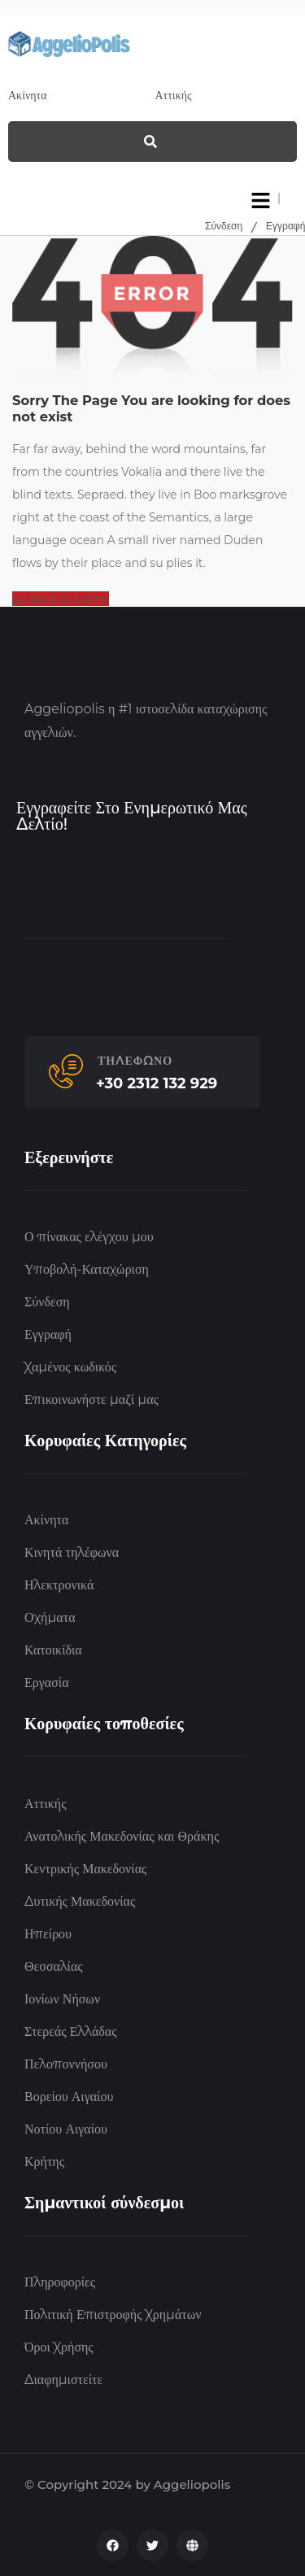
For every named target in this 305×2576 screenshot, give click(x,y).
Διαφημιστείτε (63, 2379)
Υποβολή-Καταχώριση (86, 1269)
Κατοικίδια (53, 1650)
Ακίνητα (46, 1520)
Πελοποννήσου (65, 2064)
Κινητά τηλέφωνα (71, 1552)
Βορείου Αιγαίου (68, 2096)
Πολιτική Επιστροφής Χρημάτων (112, 2314)
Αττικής (45, 1803)
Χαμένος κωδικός (70, 1367)
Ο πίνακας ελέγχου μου (89, 1236)
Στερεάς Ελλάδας (70, 2031)
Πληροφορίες (59, 2282)
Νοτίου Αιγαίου (65, 2129)
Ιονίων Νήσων (62, 1999)
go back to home (60, 598)
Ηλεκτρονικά (59, 1585)
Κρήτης (44, 2161)
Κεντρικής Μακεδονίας (85, 1868)
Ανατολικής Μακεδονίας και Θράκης (121, 1836)
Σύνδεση (223, 226)
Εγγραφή (285, 226)
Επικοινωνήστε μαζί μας (91, 1399)
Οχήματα (50, 1617)
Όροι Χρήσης (59, 2347)
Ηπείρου (48, 1934)
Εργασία (46, 1682)
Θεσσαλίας (53, 1966)
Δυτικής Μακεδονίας (79, 1901)
